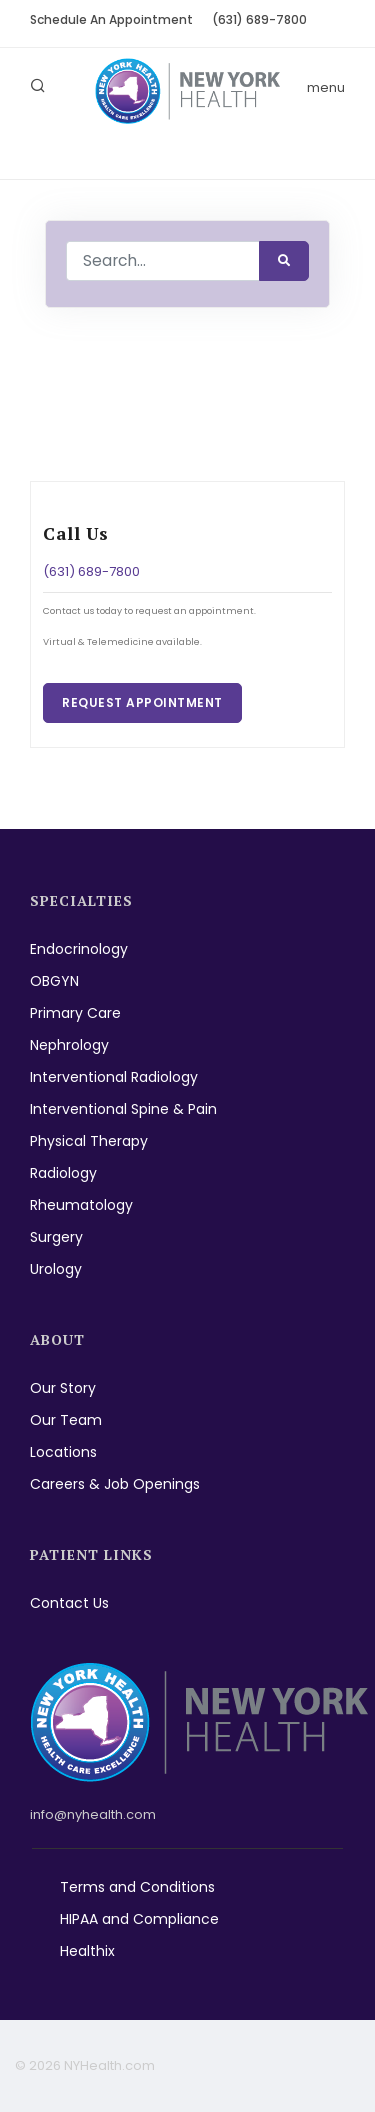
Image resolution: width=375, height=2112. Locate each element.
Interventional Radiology (114, 1077)
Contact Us (69, 1603)
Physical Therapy (89, 1141)
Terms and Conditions (137, 1887)
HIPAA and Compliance (139, 1919)
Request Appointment (142, 702)
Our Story (63, 1388)
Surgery (56, 1237)
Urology (56, 1269)
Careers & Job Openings (115, 1484)
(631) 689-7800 (259, 19)
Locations (63, 1452)
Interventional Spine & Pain (123, 1109)
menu (326, 87)
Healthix (87, 1951)
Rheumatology (81, 1205)
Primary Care (75, 1013)
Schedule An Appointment (111, 19)
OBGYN (54, 981)
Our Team (66, 1420)
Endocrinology (79, 949)
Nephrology (69, 1045)
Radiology (63, 1173)
